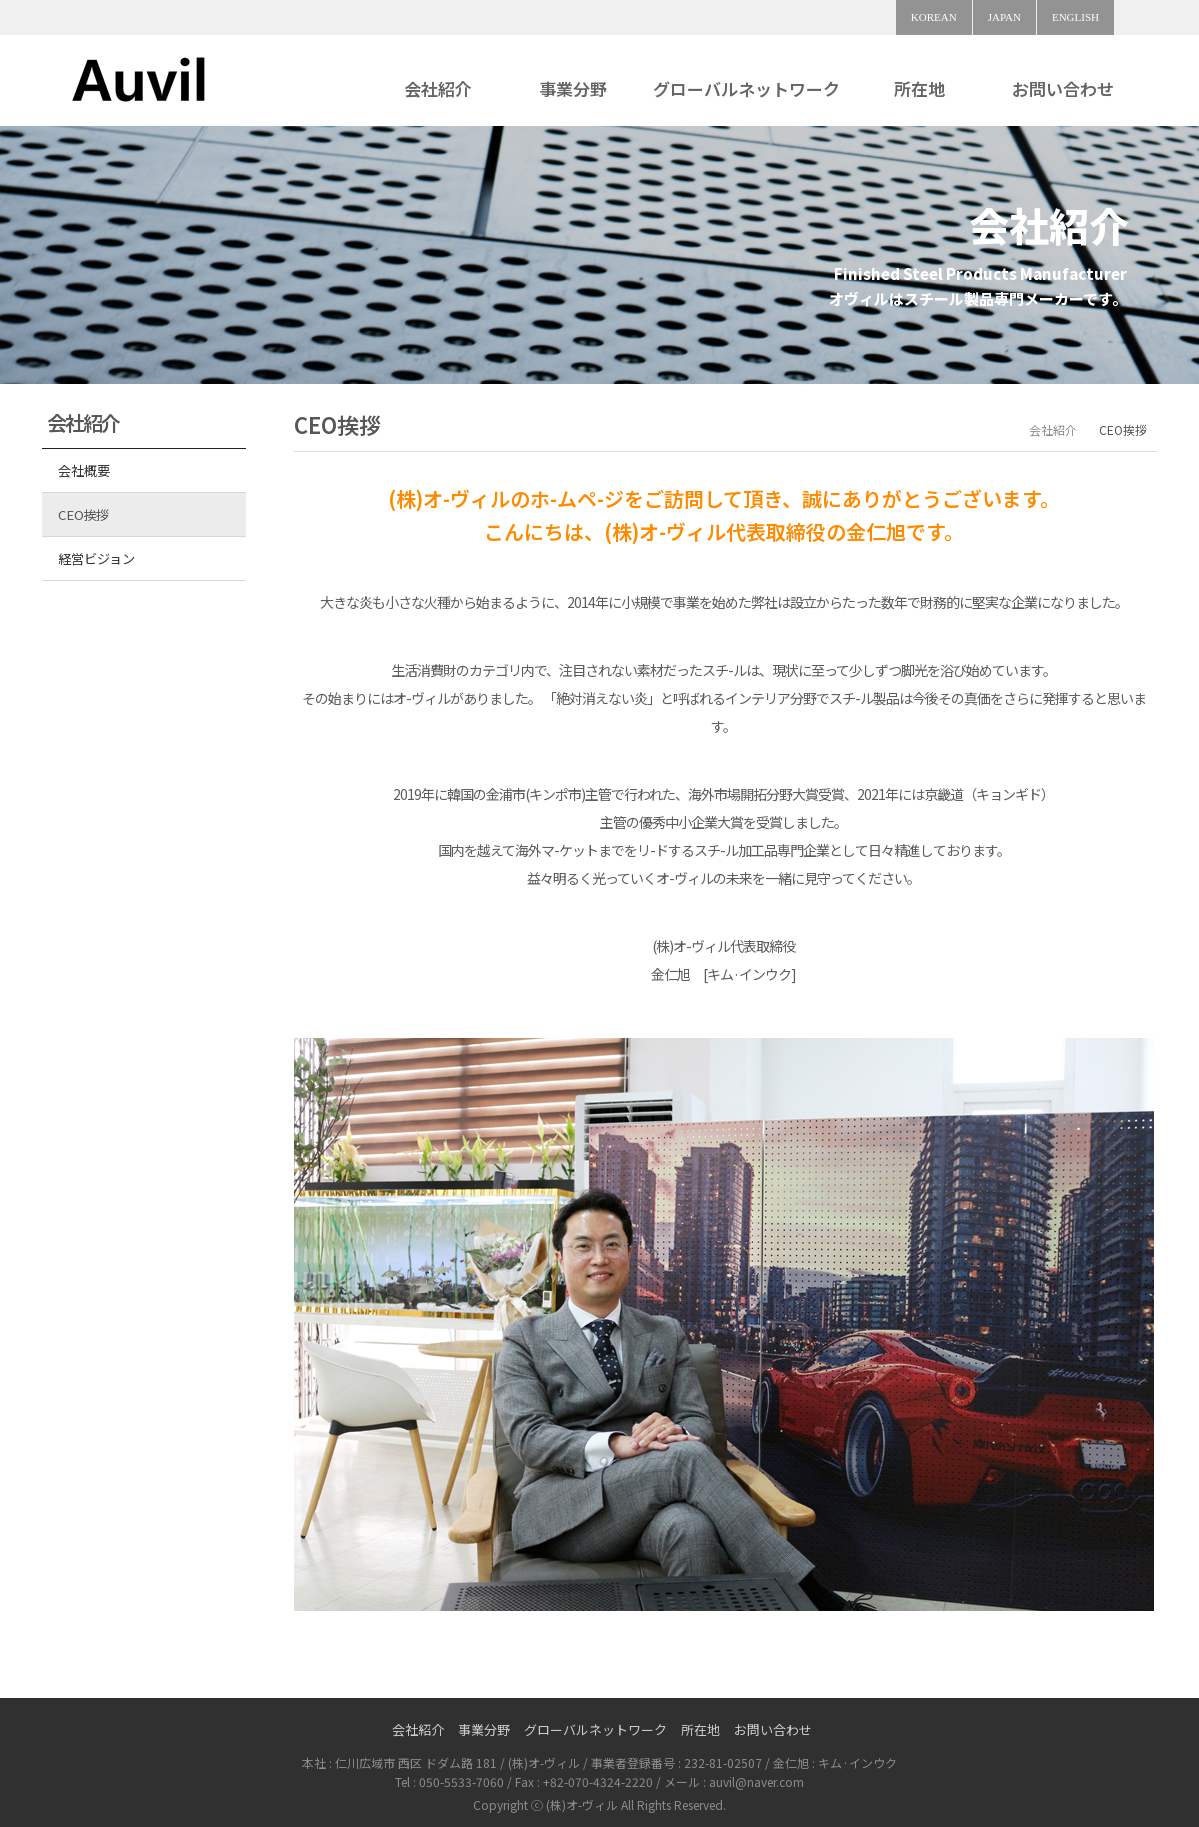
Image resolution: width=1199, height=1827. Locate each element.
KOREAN (934, 17)
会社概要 (83, 470)
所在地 (919, 88)
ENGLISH (1075, 17)
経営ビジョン (96, 558)
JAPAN (1004, 17)
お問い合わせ (1063, 88)
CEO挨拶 (83, 514)
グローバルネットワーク (746, 88)
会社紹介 (438, 88)
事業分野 (573, 88)
